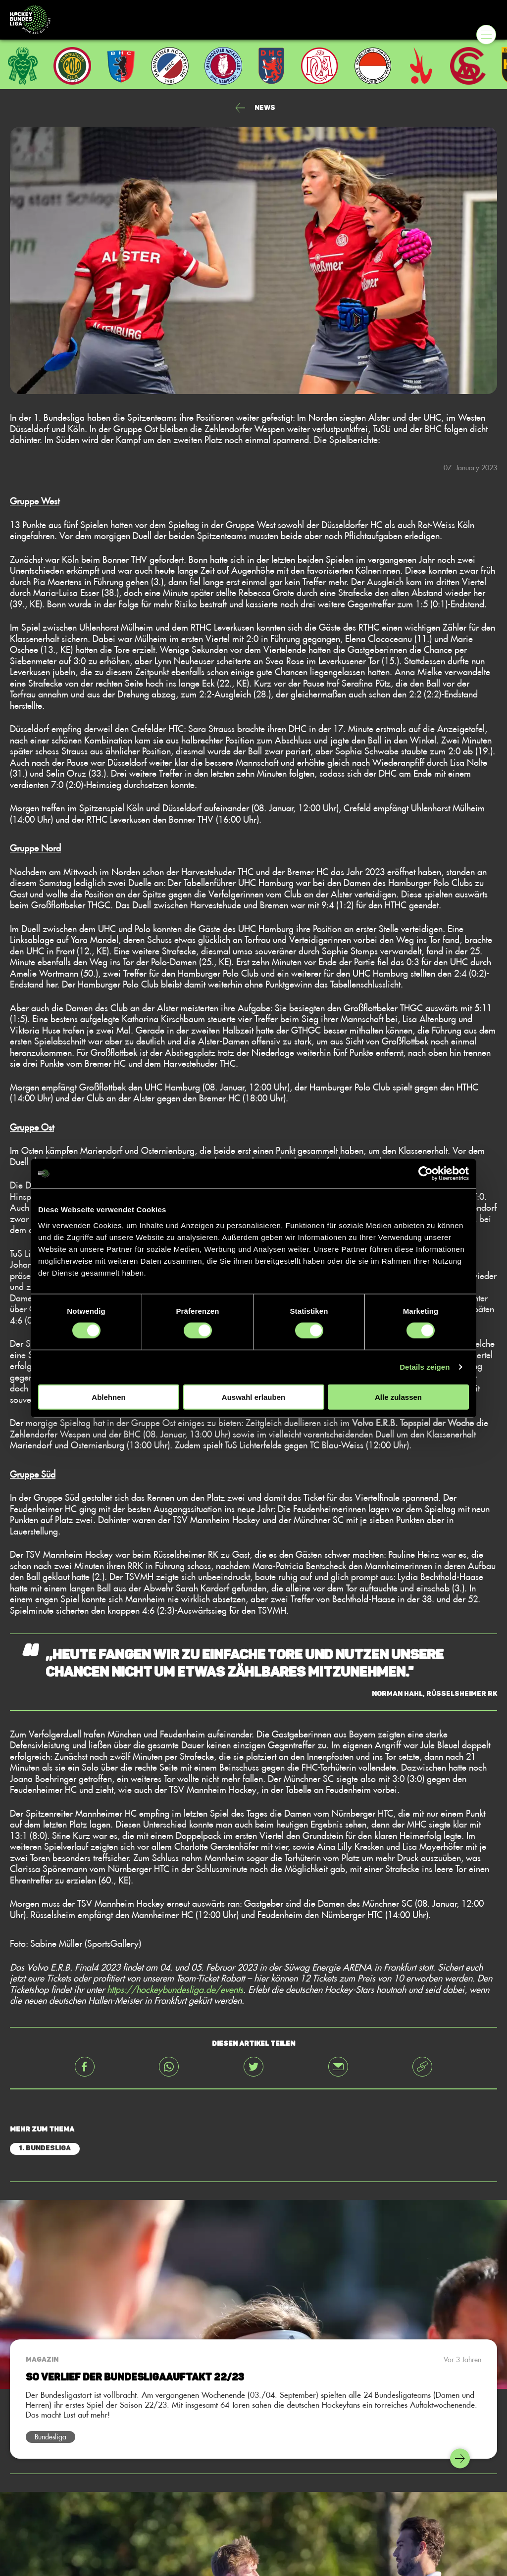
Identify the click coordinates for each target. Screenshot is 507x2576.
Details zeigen (425, 1367)
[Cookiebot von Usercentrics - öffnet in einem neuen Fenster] (425, 1173)
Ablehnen (108, 1396)
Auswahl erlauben (253, 1396)
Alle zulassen (398, 1396)
